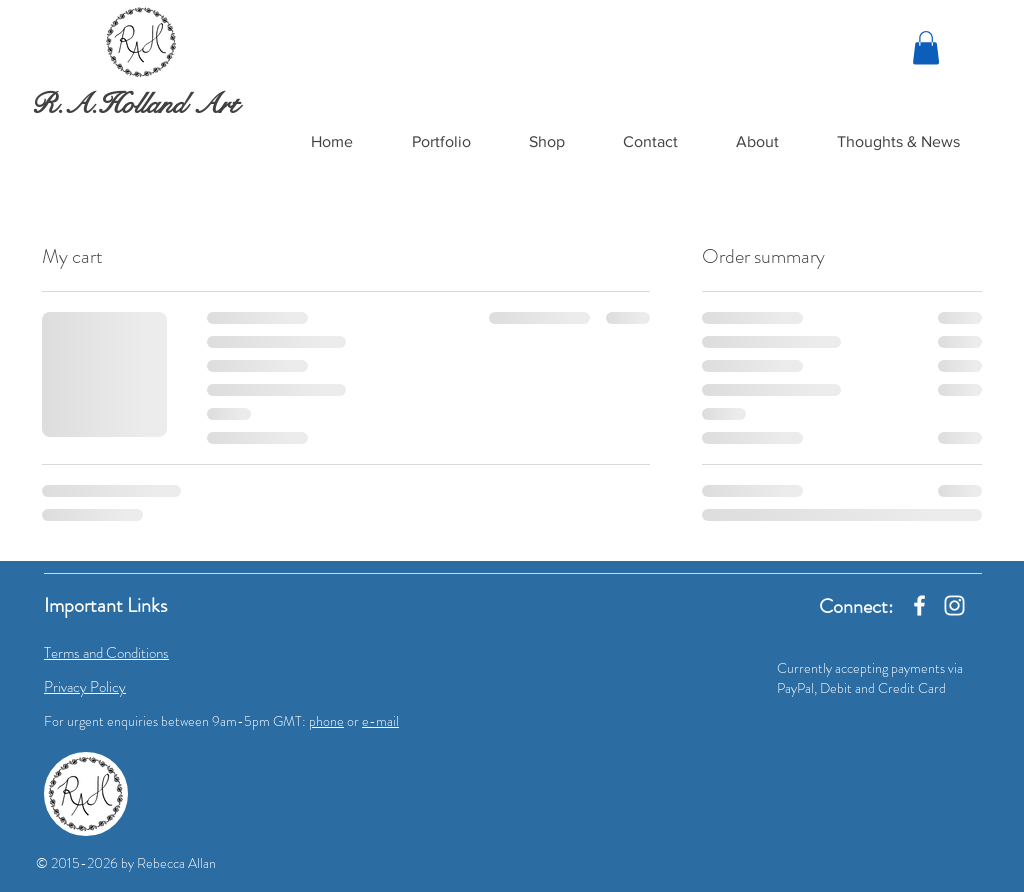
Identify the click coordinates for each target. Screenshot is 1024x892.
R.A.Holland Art (134, 104)
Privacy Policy (85, 687)
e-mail (380, 721)
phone (326, 721)
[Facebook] (919, 605)
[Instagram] (954, 605)
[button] (441, 142)
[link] (926, 47)
